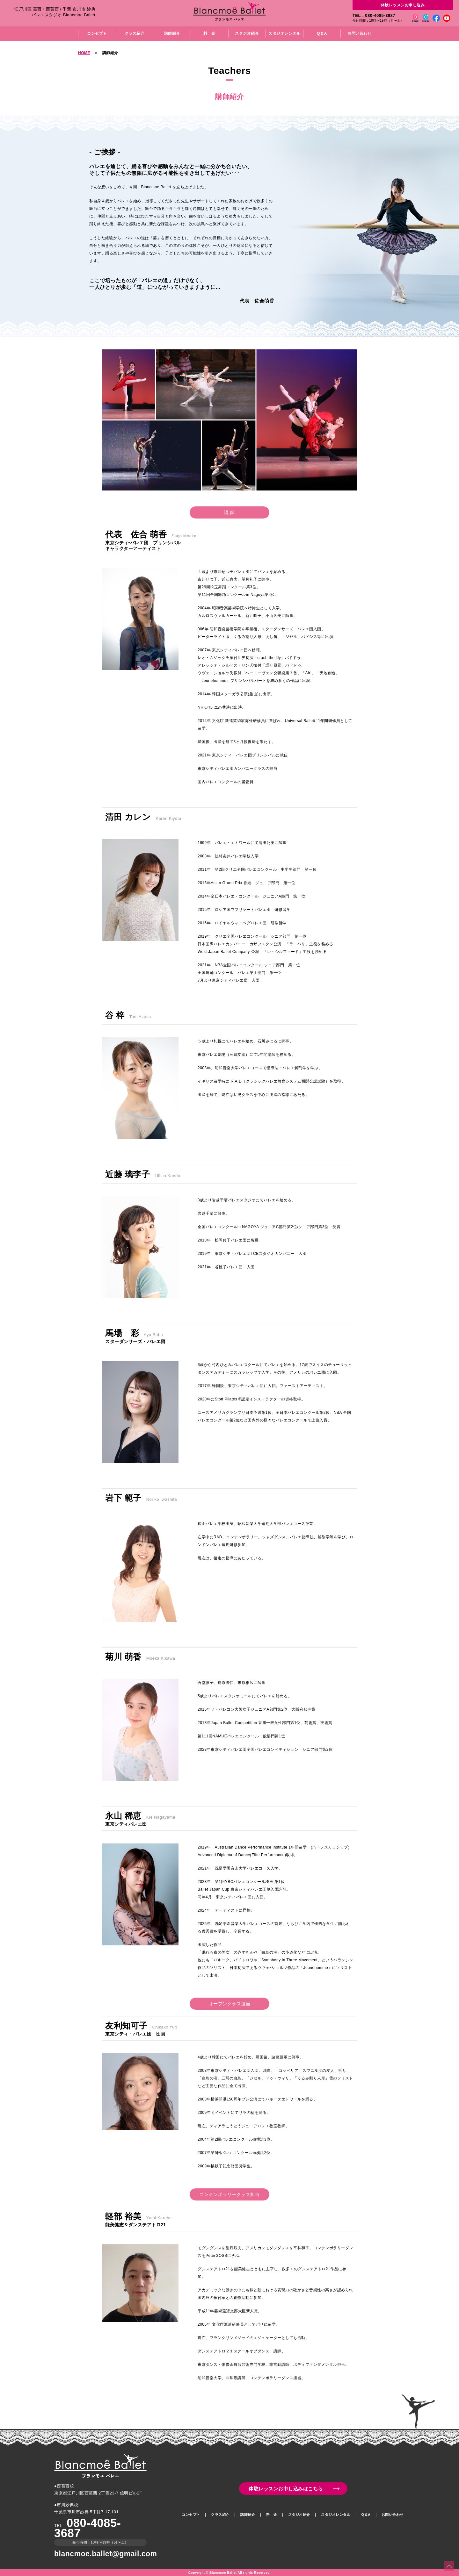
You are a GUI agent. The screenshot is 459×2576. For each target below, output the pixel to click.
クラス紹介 (135, 33)
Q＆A (322, 33)
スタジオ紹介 (247, 33)
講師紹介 (172, 33)
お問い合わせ (359, 33)
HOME (84, 53)
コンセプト (97, 33)
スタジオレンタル (284, 33)
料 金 (209, 33)
